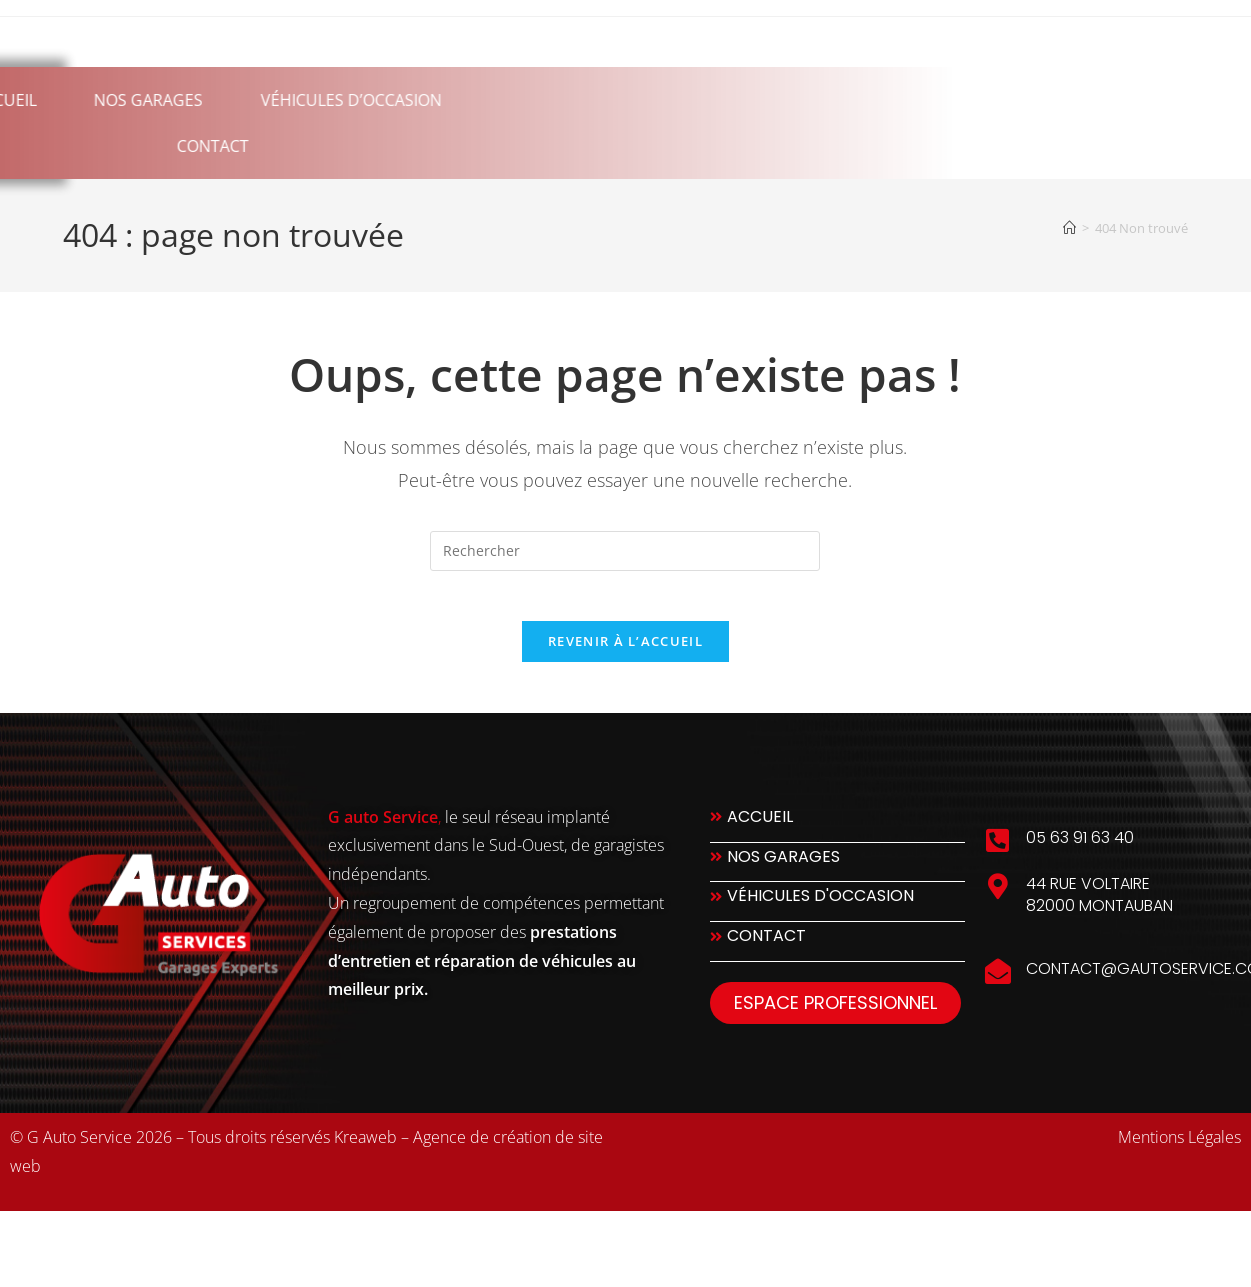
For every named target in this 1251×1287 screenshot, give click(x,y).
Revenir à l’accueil (625, 652)
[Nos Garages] (837, 872)
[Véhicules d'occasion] (837, 912)
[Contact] (837, 952)
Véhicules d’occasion (148, 100)
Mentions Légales (1179, 1148)
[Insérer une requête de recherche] (625, 551)
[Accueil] (1069, 228)
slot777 (90, 1244)
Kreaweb (365, 1148)
